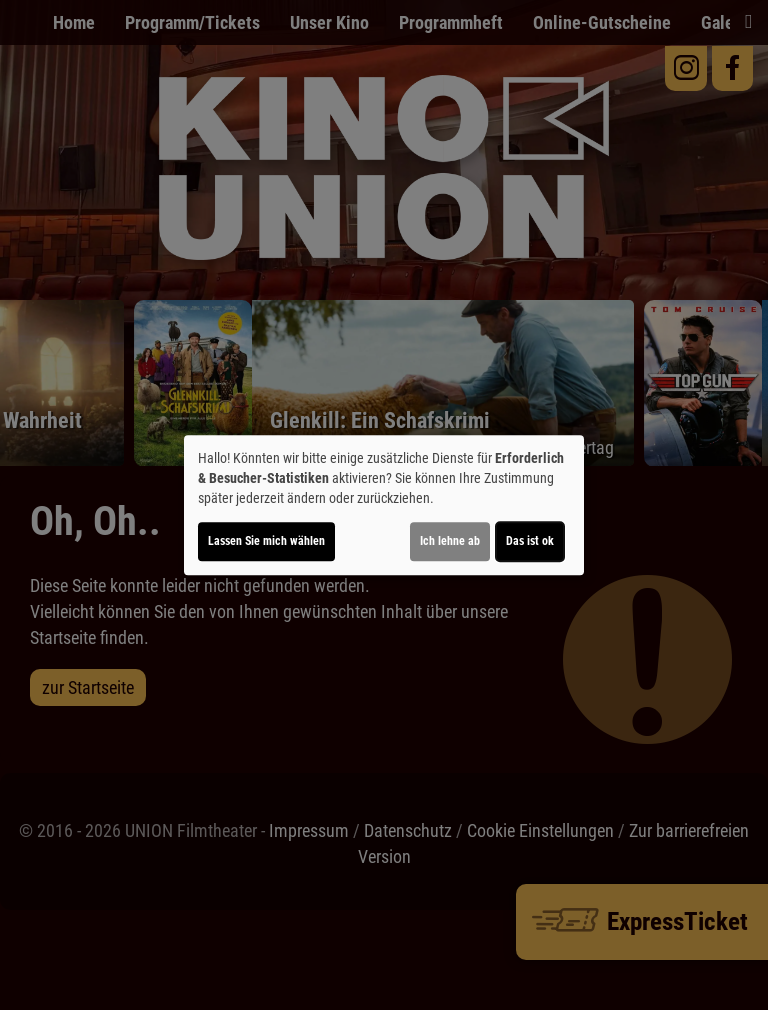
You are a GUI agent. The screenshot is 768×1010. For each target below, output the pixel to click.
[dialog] (384, 505)
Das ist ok (530, 541)
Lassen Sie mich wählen (266, 541)
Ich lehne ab (450, 541)
